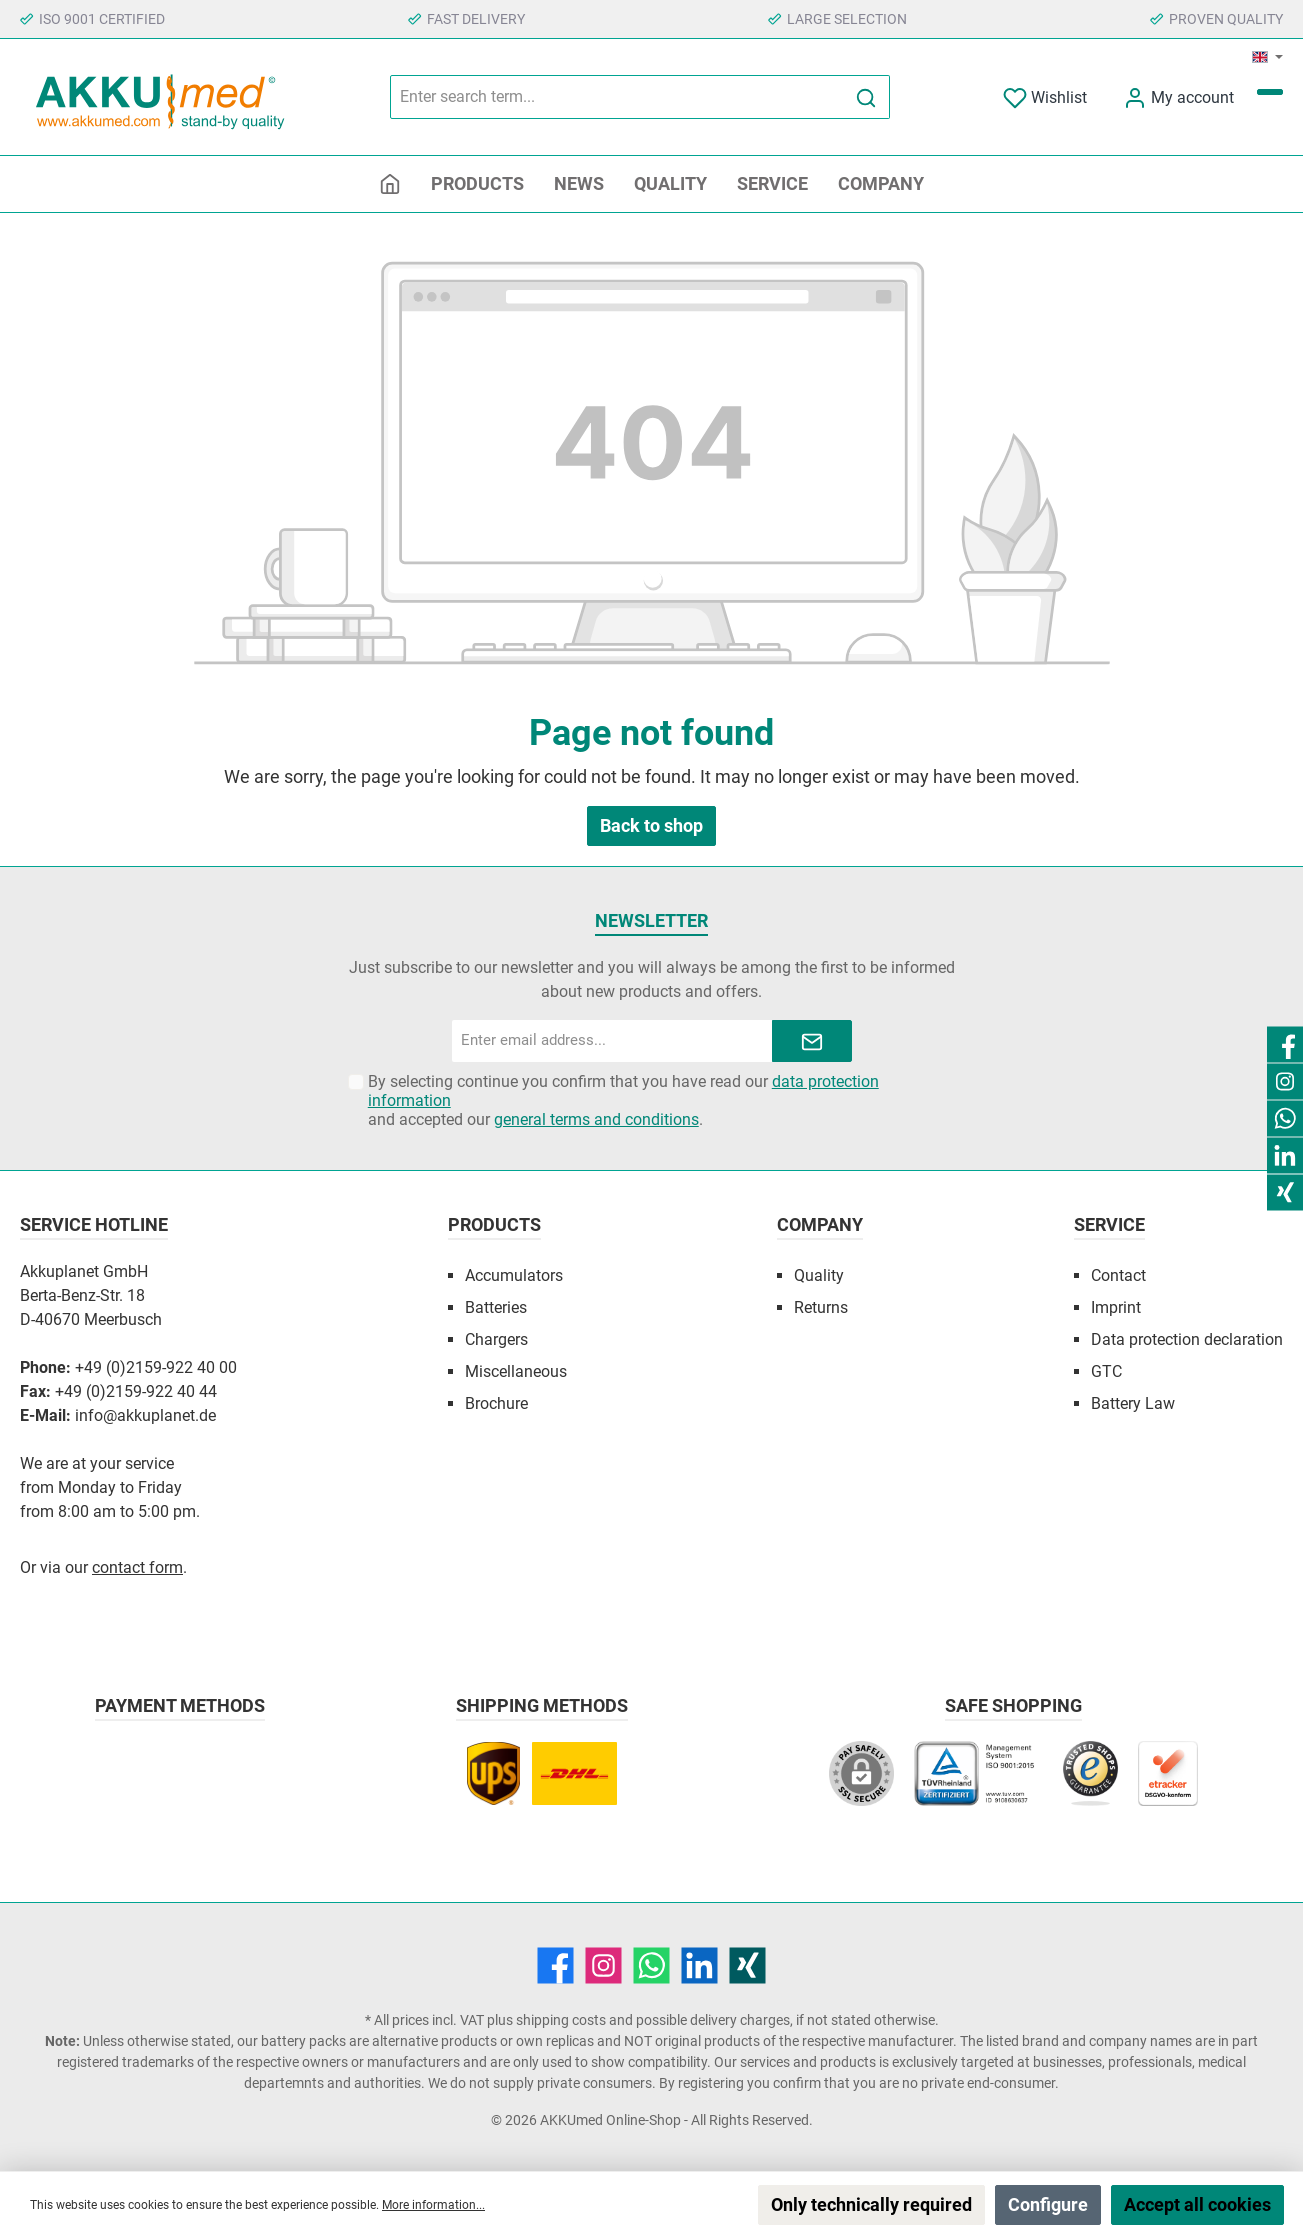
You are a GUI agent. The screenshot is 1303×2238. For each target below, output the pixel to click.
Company (820, 1224)
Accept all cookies (1197, 2204)
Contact (1118, 1275)
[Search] (866, 97)
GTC (1106, 1371)
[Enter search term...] (617, 97)
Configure (1048, 2204)
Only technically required (871, 2204)
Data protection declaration (1187, 1339)
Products (494, 1224)
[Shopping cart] (1270, 92)
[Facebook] (555, 1965)
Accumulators (514, 1275)
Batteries (496, 1307)
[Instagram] (603, 1965)
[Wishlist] (1045, 97)
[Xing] (747, 1965)
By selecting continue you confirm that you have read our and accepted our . (623, 1100)
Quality (819, 1275)
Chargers (496, 1339)
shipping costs (561, 2020)
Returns (821, 1307)
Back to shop (651, 825)
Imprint (1116, 1307)
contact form (137, 1567)
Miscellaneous (516, 1371)
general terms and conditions (596, 1119)
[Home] (390, 184)
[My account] (1178, 97)
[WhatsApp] (651, 1965)
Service (1109, 1224)
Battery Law (1133, 1403)
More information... (433, 2205)
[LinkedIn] (699, 1965)
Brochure (496, 1403)
